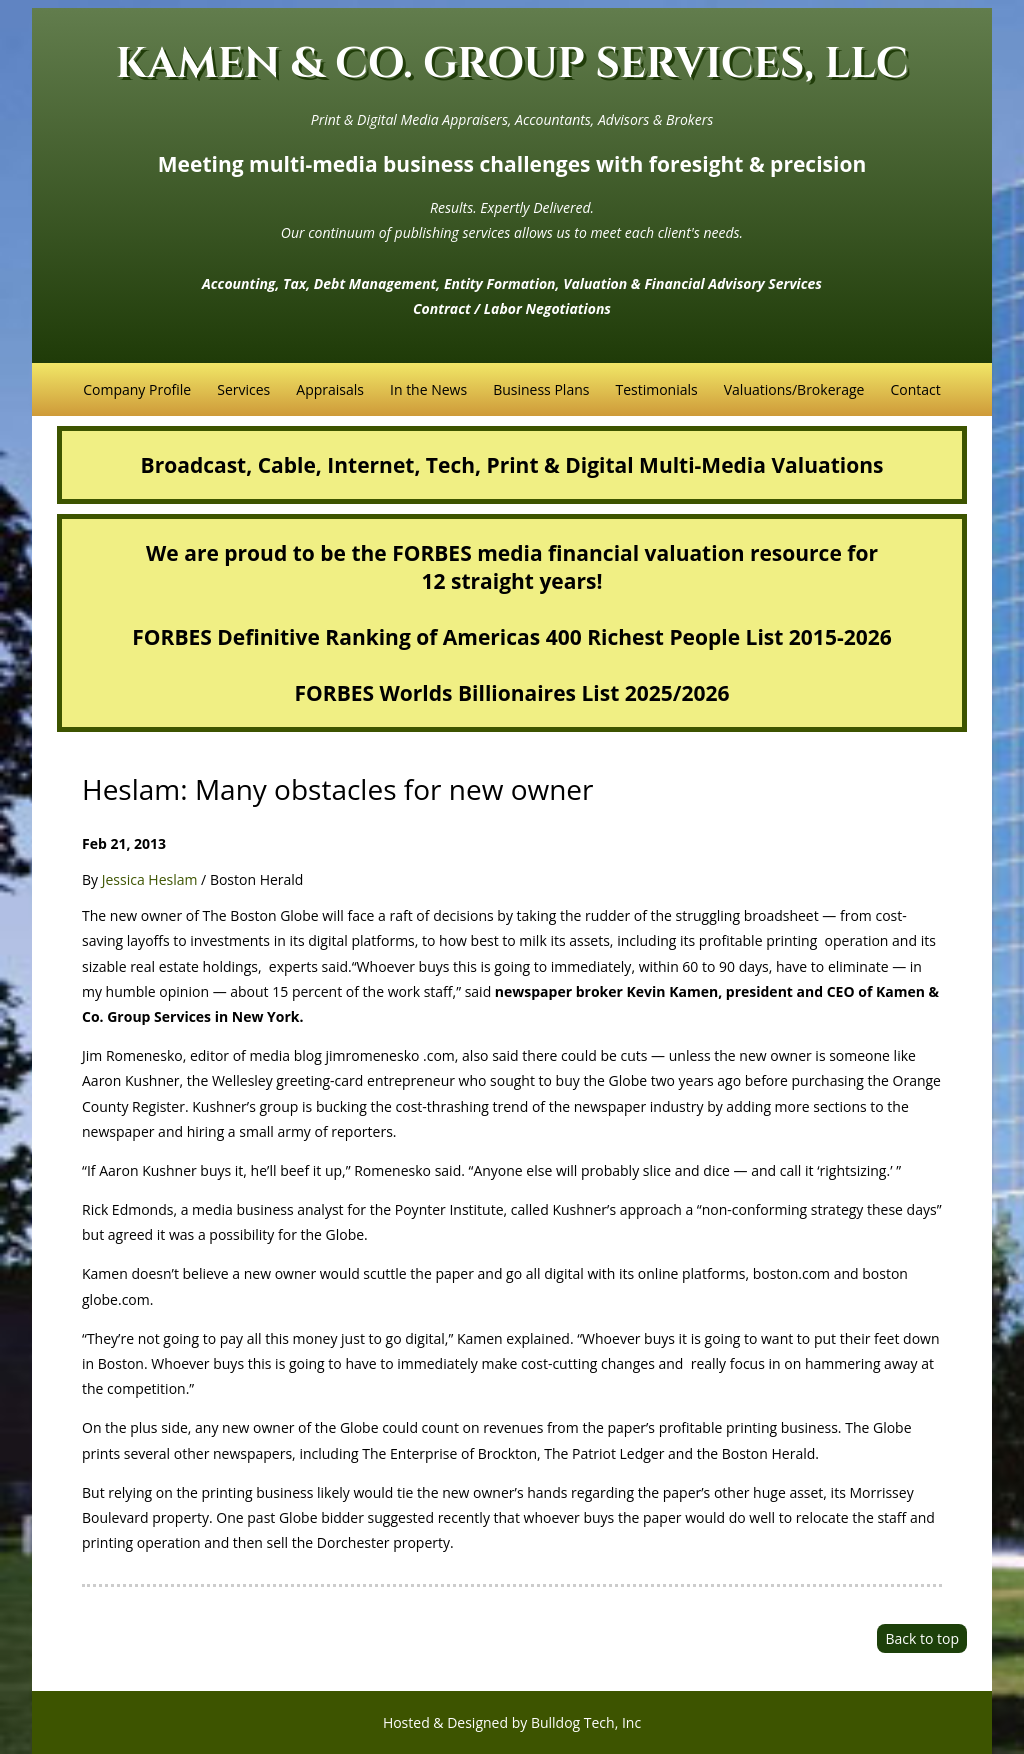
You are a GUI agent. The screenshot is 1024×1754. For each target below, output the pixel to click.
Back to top (922, 1638)
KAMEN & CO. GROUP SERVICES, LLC (512, 64)
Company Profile (137, 389)
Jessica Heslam (150, 879)
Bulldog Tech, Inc (586, 1722)
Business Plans (541, 389)
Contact (915, 389)
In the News (428, 389)
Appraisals (330, 389)
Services (243, 389)
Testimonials (656, 389)
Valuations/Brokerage (794, 389)
